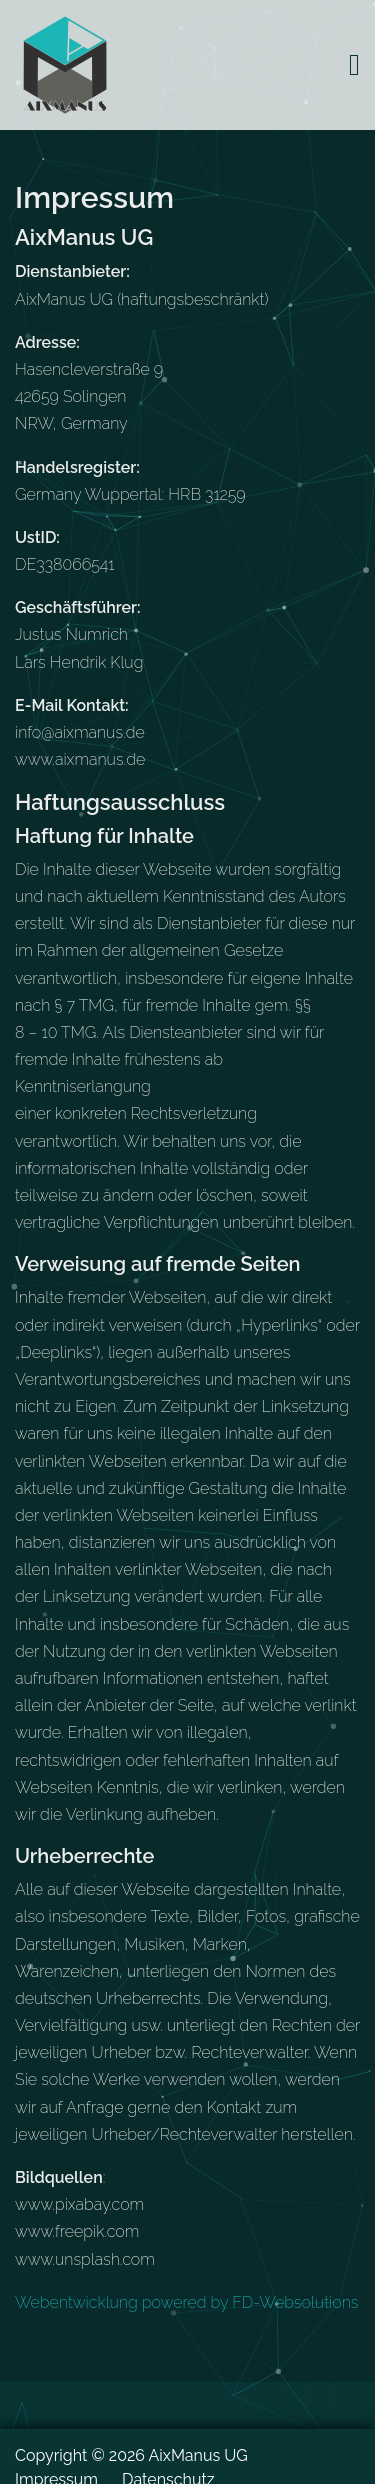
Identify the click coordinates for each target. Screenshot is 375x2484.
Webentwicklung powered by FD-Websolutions (186, 2302)
